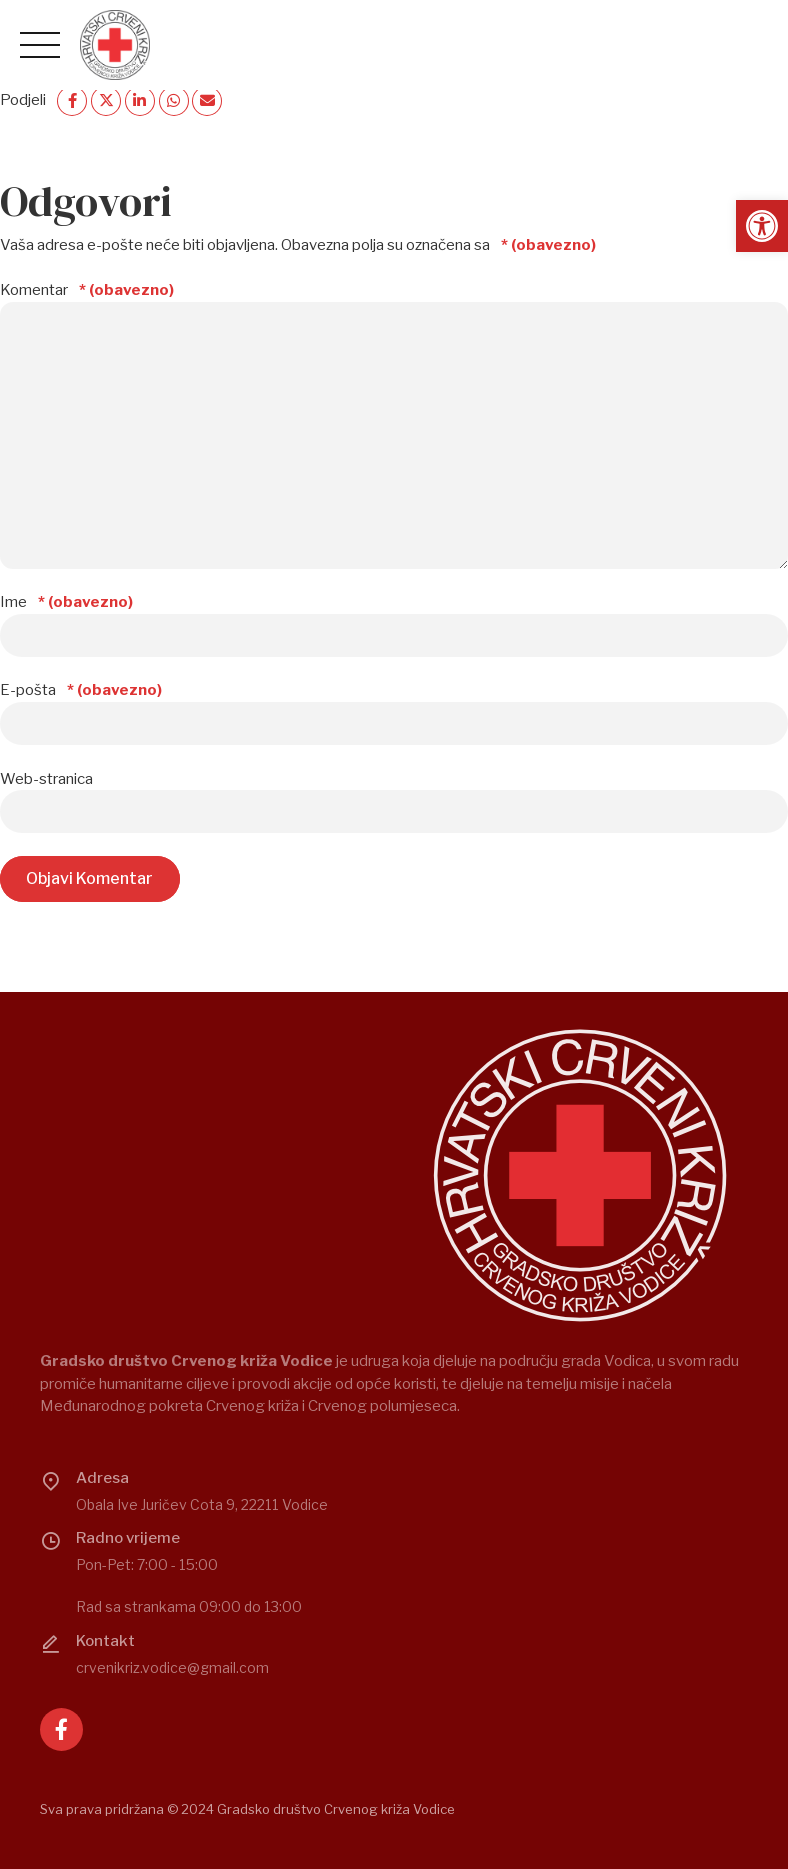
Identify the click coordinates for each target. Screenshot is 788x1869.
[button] (762, 226)
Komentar (87, 290)
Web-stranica (46, 779)
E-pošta (81, 690)
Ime (66, 602)
